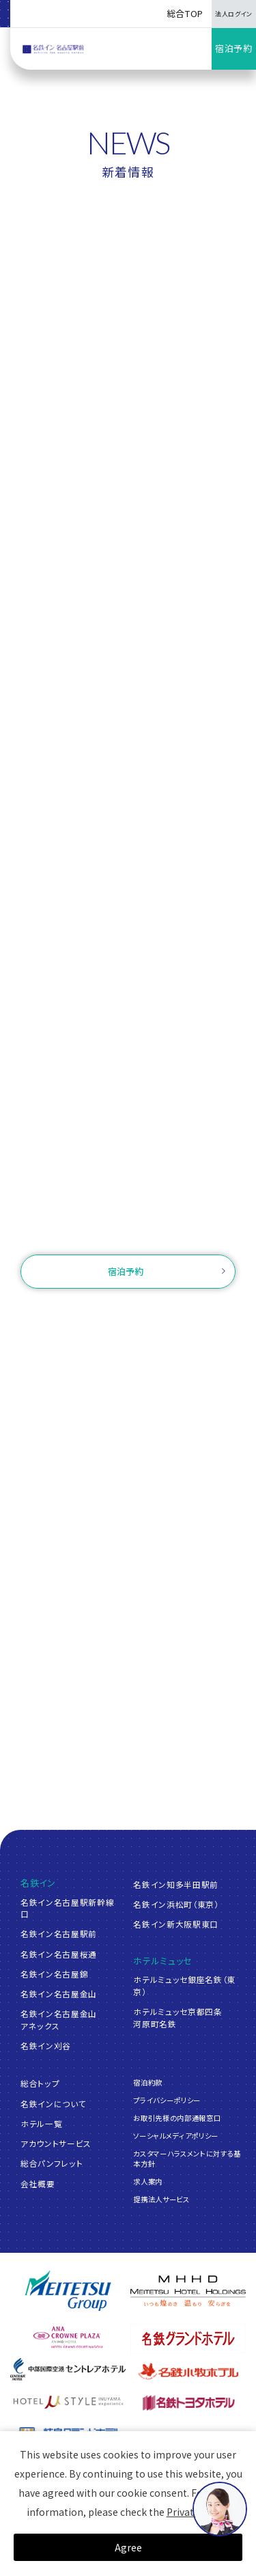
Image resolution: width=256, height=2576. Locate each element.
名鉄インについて (53, 2103)
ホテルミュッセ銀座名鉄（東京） (184, 1985)
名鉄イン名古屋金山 (58, 1993)
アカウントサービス (55, 2143)
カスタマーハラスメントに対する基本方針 (186, 2158)
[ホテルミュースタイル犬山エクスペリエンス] (68, 2402)
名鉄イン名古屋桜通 (58, 1954)
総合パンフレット (51, 2163)
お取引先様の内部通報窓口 (177, 2118)
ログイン (192, 1310)
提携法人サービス (161, 2199)
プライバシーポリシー (167, 2100)
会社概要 (37, 2183)
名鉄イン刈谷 (45, 2045)
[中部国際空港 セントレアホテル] (68, 2369)
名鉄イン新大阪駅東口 (175, 1924)
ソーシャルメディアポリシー (175, 2135)
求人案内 (147, 2181)
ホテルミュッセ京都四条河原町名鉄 (177, 2017)
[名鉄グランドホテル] (188, 2338)
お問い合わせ (128, 1229)
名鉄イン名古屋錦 (54, 1973)
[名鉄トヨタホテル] (188, 2402)
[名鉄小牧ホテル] (188, 2371)
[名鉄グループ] (68, 2291)
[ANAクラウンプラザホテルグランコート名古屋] (68, 2337)
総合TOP (185, 13)
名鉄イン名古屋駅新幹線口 (67, 1908)
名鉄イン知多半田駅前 (175, 1884)
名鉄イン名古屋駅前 (58, 1933)
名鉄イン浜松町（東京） (175, 1904)
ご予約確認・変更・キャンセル (99, 1310)
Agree (128, 2547)
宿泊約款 (147, 2082)
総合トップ (39, 2083)
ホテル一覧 (41, 2123)
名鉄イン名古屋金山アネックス (58, 2019)
